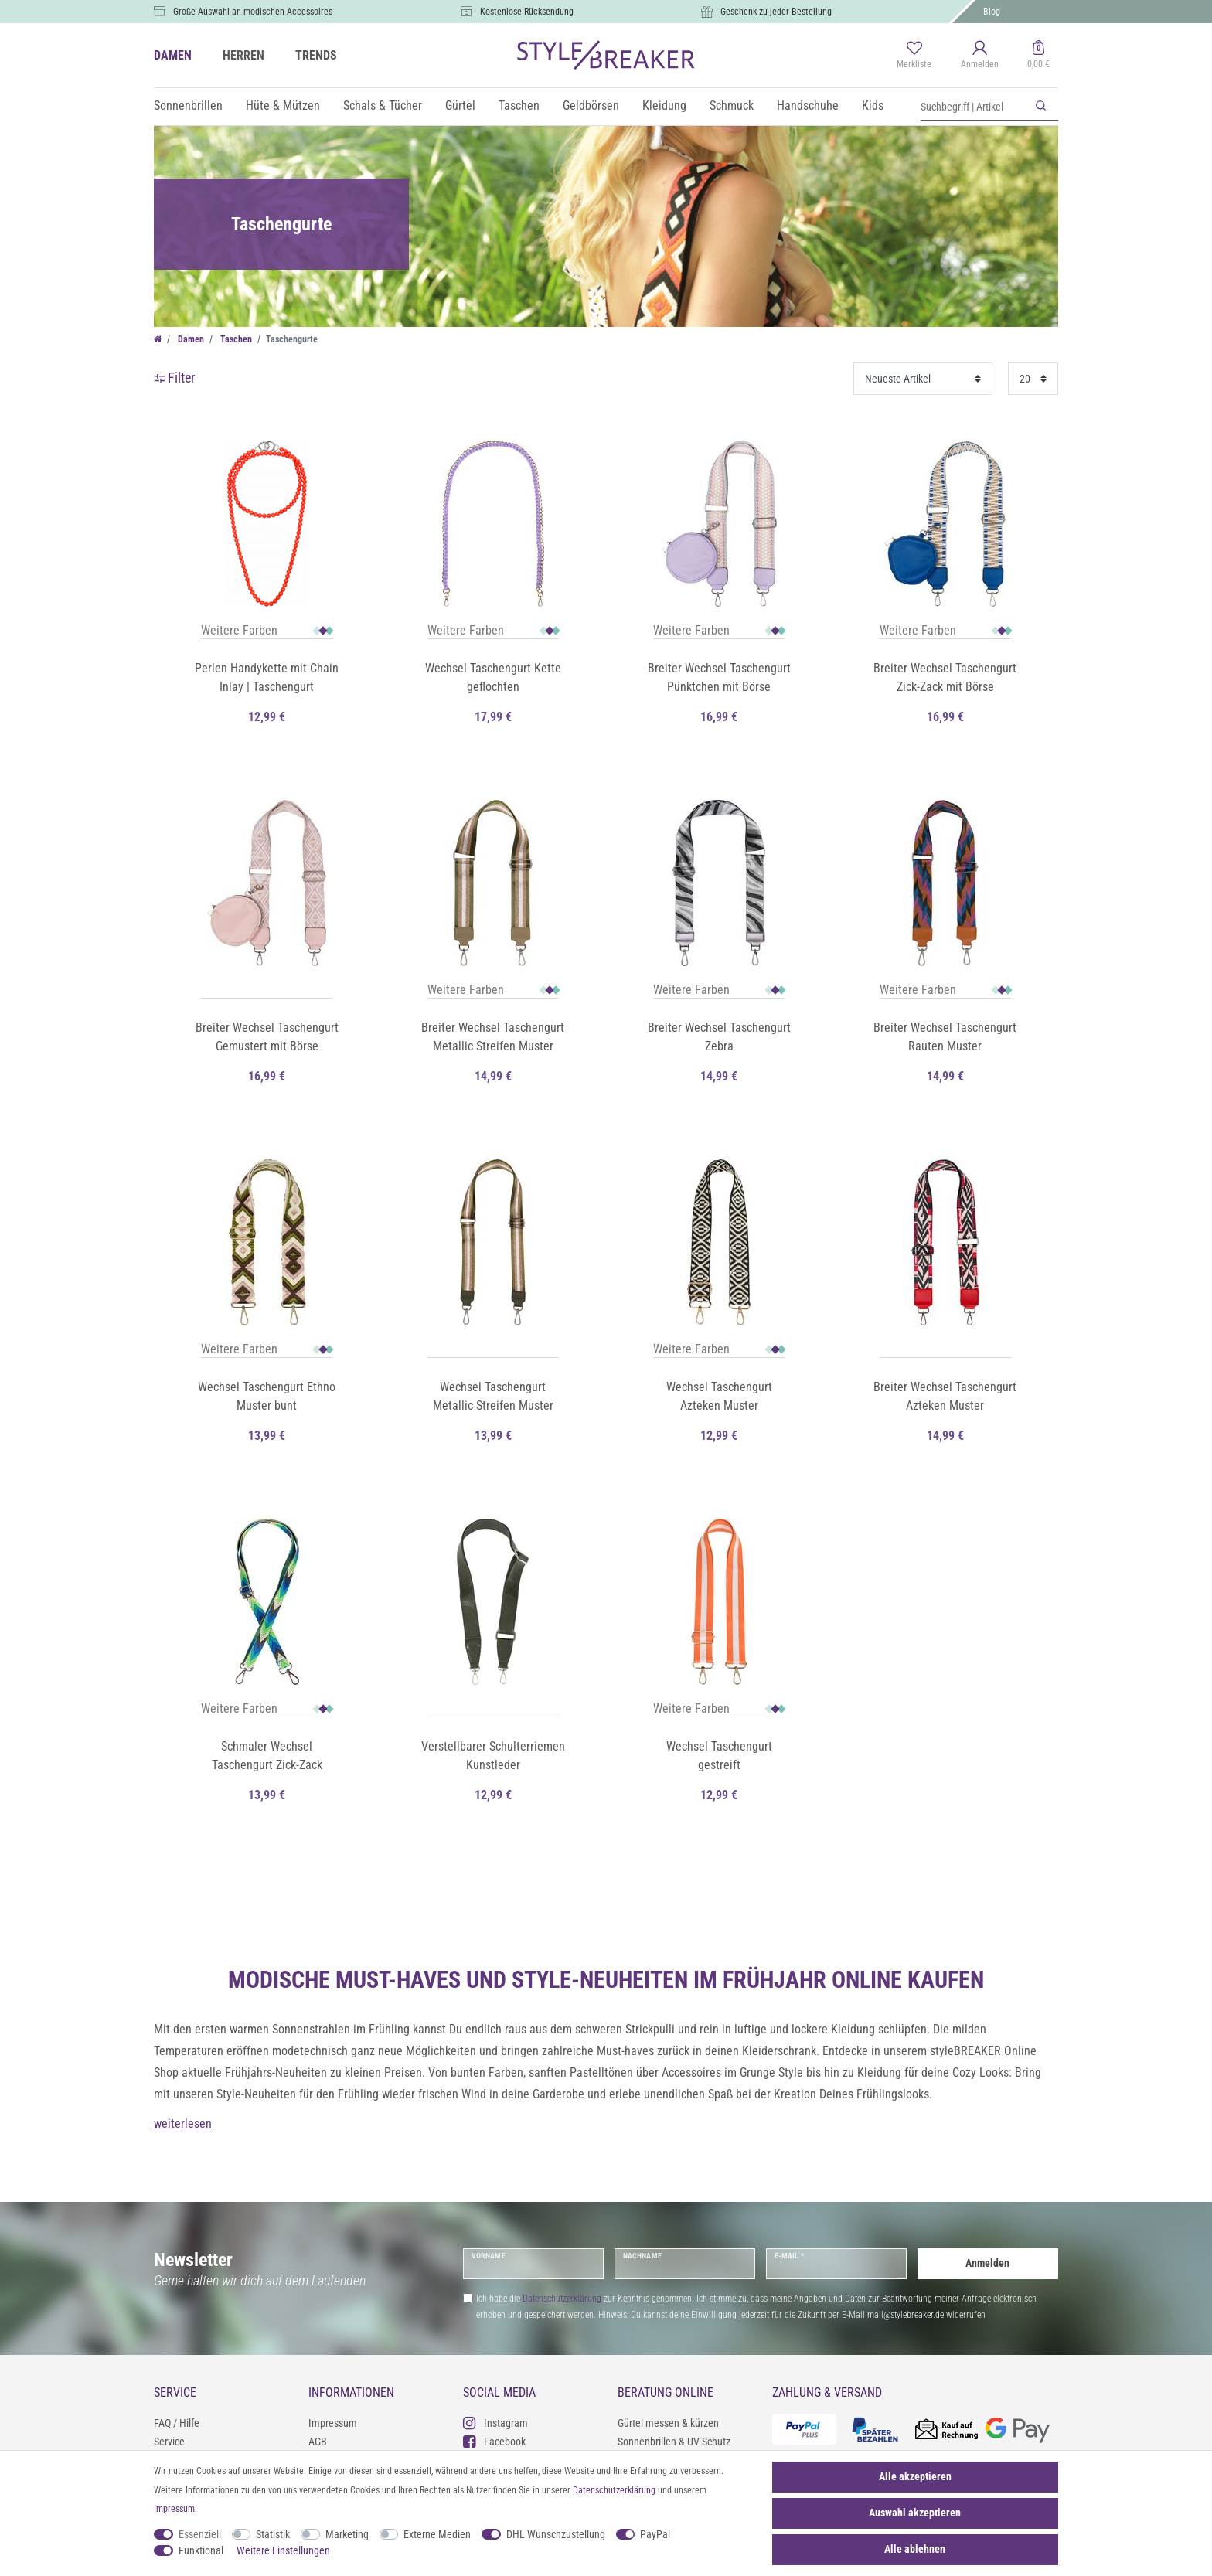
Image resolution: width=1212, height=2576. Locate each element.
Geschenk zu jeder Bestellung (776, 11)
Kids (872, 105)
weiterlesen (183, 2123)
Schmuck (732, 105)
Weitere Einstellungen (283, 2550)
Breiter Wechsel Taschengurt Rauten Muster (944, 1036)
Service (169, 2441)
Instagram (495, 2422)
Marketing (347, 2534)
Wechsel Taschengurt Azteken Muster (719, 1396)
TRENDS (316, 55)
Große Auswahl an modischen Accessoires (252, 11)
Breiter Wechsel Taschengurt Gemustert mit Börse (267, 1036)
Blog (991, 11)
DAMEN (173, 55)
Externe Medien (437, 2534)
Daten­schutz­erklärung (614, 2490)
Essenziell (200, 2534)
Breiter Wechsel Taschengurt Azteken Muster (944, 1396)
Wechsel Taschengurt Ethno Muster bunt (266, 1396)
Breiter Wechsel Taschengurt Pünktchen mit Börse (719, 677)
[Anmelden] (980, 55)
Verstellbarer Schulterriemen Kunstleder (493, 1755)
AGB (317, 2441)
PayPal (655, 2534)
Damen (189, 339)
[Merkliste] (914, 55)
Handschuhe (808, 105)
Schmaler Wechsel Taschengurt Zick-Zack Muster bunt (267, 1757)
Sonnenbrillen (188, 105)
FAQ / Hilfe (176, 2423)
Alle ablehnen (914, 2549)
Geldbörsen (591, 105)
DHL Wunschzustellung (555, 2534)
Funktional (201, 2550)
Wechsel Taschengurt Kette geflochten (493, 677)
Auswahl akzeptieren (915, 2512)
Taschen (519, 105)
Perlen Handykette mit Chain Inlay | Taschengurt (267, 677)
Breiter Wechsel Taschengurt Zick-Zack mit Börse (944, 677)
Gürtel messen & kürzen (668, 2423)
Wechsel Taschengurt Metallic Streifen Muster (493, 1396)
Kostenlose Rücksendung (527, 11)
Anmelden (987, 2263)
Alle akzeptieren (915, 2476)
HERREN (243, 55)
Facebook (494, 2441)
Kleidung (664, 105)
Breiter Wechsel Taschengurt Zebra (719, 1036)
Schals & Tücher (382, 105)
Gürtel (460, 105)
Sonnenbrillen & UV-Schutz (674, 2441)
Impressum (332, 2423)
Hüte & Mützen (283, 105)
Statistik (273, 2534)
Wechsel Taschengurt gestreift (719, 1755)
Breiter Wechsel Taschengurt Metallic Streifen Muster (492, 1036)
